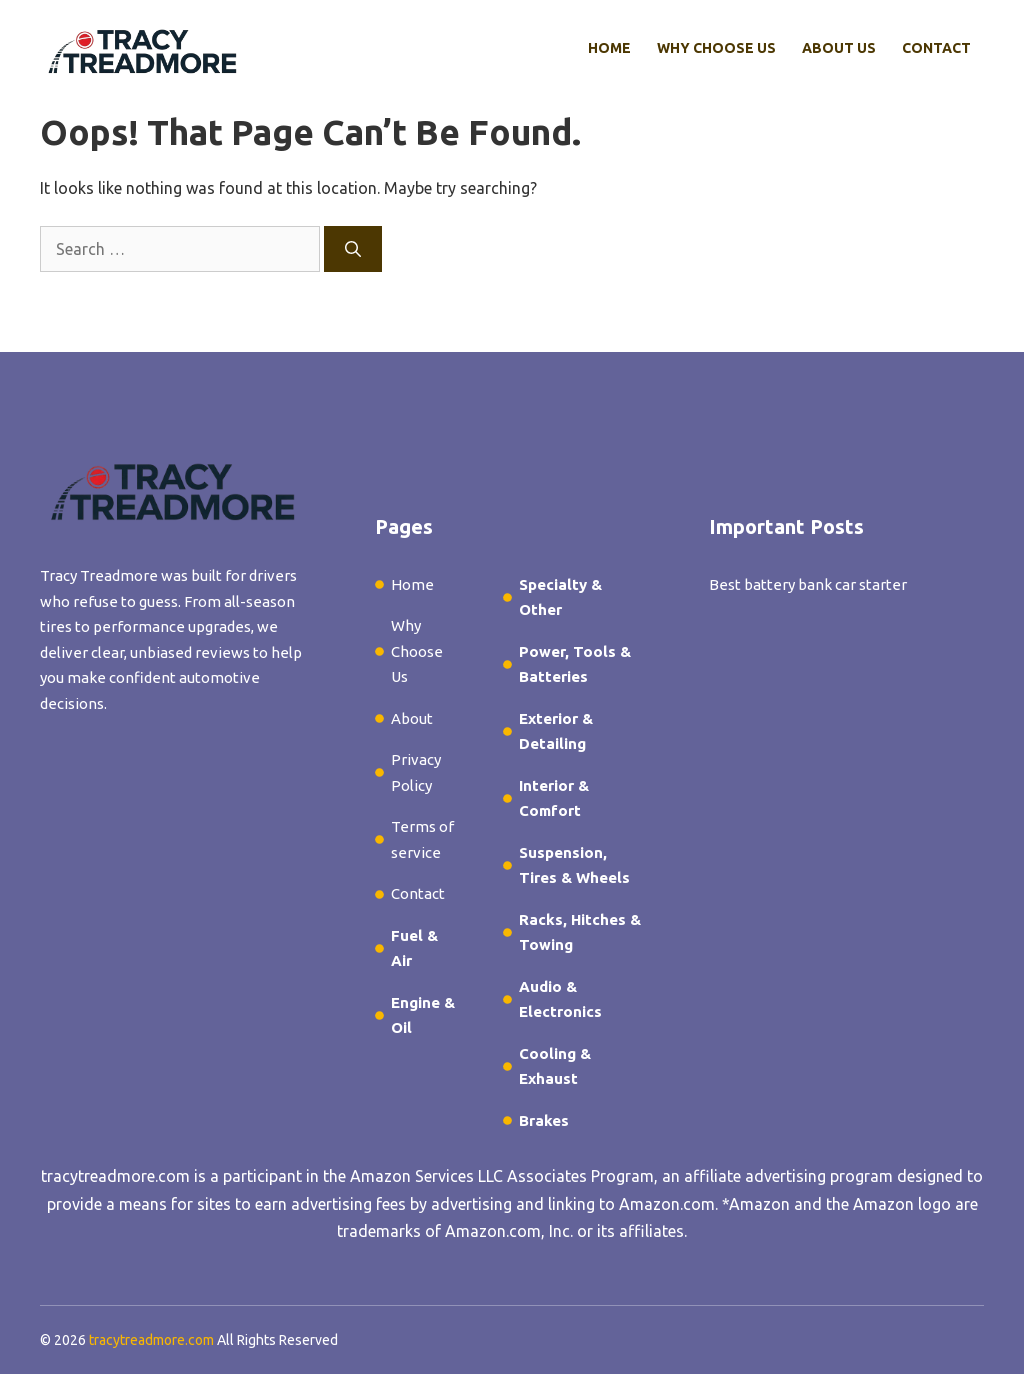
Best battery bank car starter (808, 584)
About (412, 718)
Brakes (544, 1120)
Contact (936, 48)
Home (609, 48)
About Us (839, 48)
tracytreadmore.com (115, 1176)
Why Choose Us (716, 48)
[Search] (353, 249)
